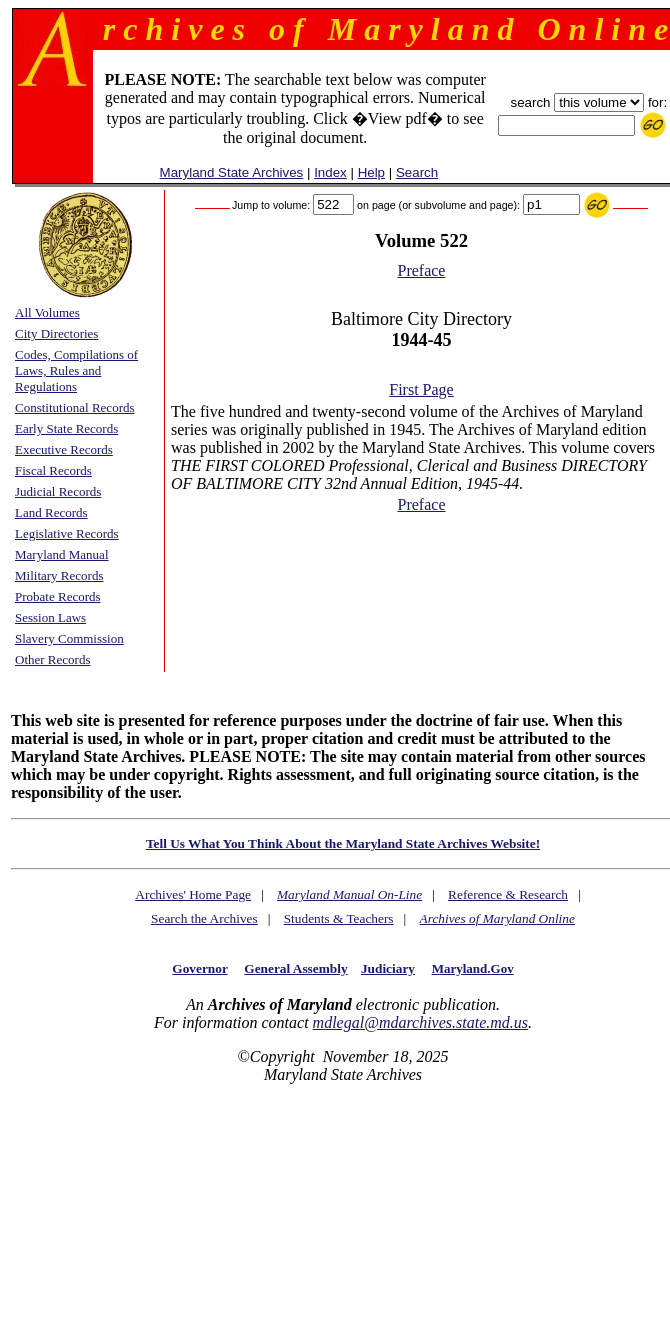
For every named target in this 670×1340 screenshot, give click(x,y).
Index (330, 172)
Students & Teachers (339, 918)
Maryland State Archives (232, 172)
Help (371, 172)
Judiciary (388, 968)
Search (417, 172)
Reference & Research (508, 894)
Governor (199, 968)
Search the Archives (204, 918)
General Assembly (295, 968)
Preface (422, 270)
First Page (421, 389)
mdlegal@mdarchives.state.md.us (420, 1022)
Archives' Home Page (193, 894)
